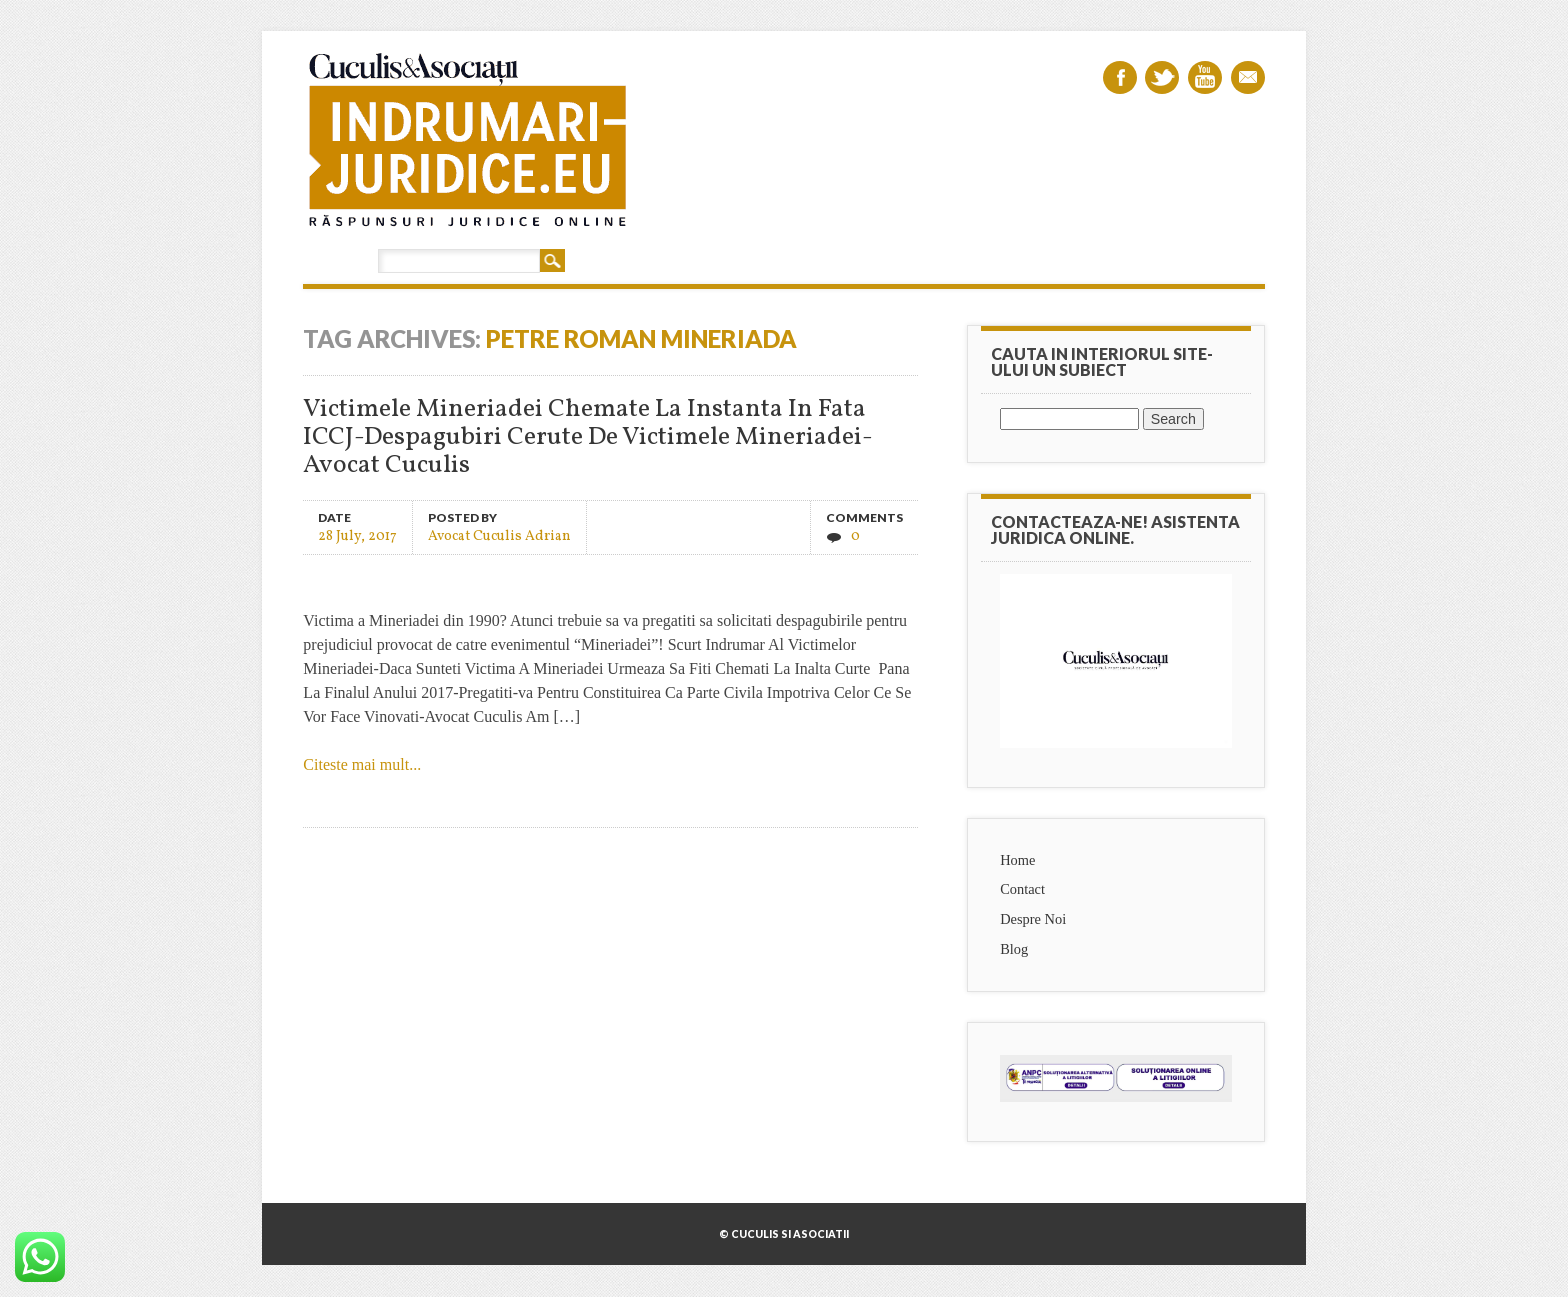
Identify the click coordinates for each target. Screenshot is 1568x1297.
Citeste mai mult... (362, 764)
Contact (1022, 889)
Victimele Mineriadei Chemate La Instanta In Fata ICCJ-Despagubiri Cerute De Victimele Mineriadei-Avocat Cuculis (588, 437)
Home (1017, 860)
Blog (1014, 949)
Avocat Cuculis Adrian (499, 535)
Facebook (1120, 77)
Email (1248, 77)
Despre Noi (1033, 919)
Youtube (1205, 77)
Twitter (1162, 77)
